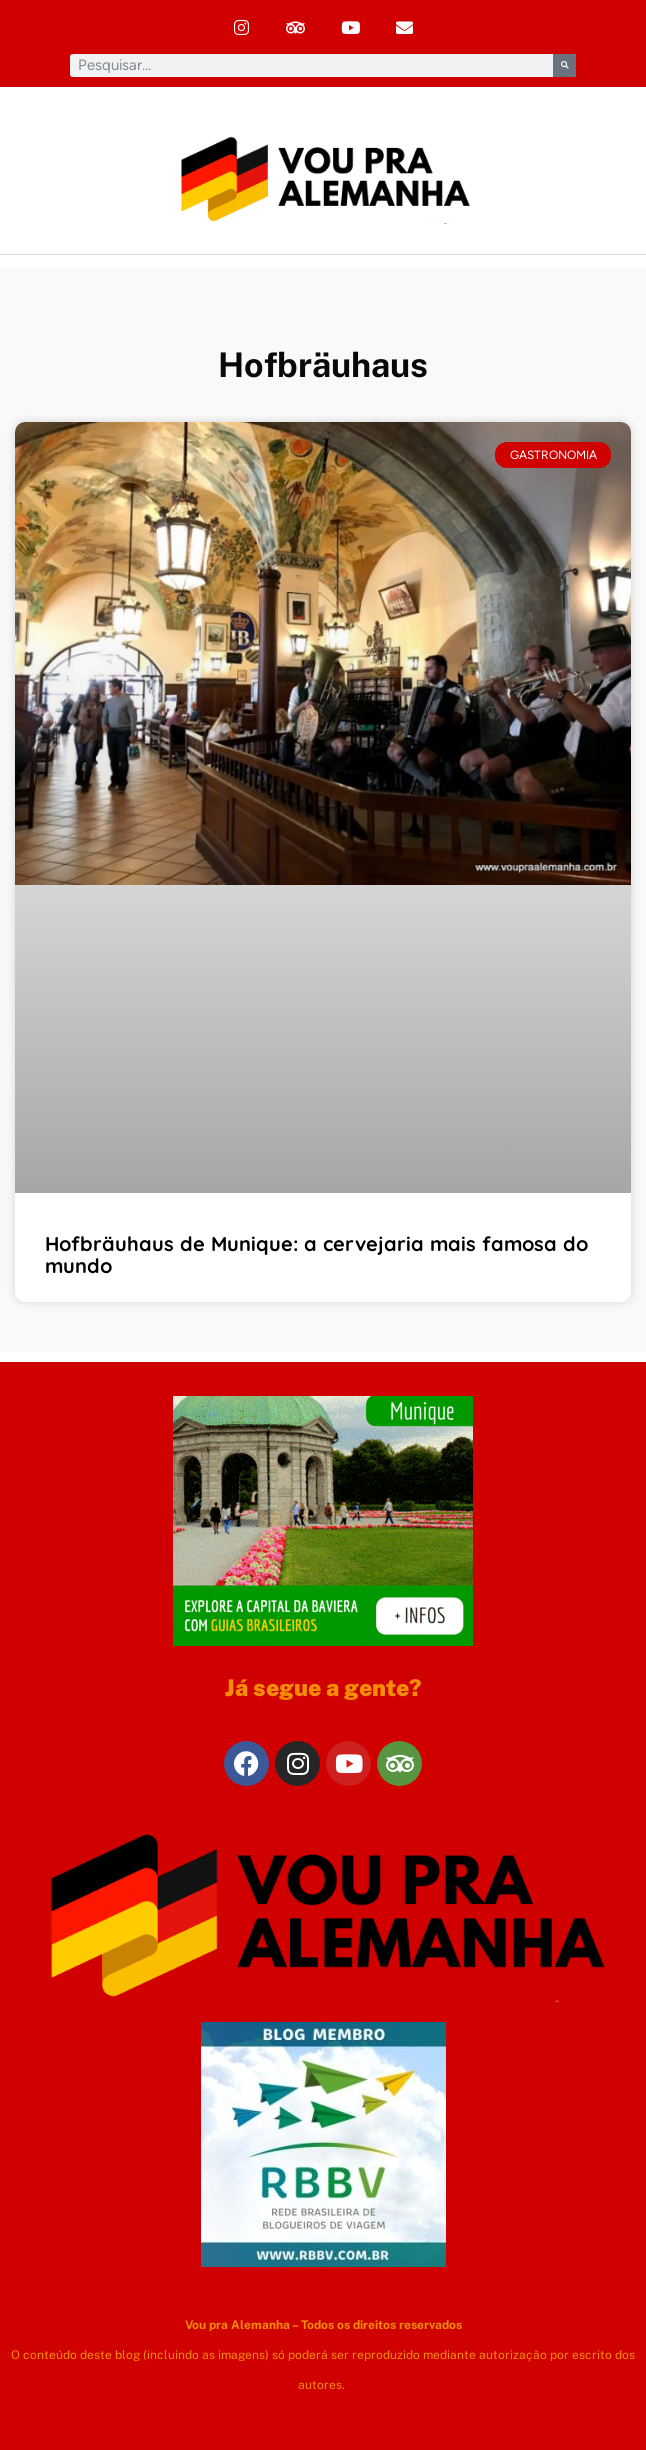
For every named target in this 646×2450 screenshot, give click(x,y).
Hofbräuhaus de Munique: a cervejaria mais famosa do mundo (316, 1254)
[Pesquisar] (564, 65)
